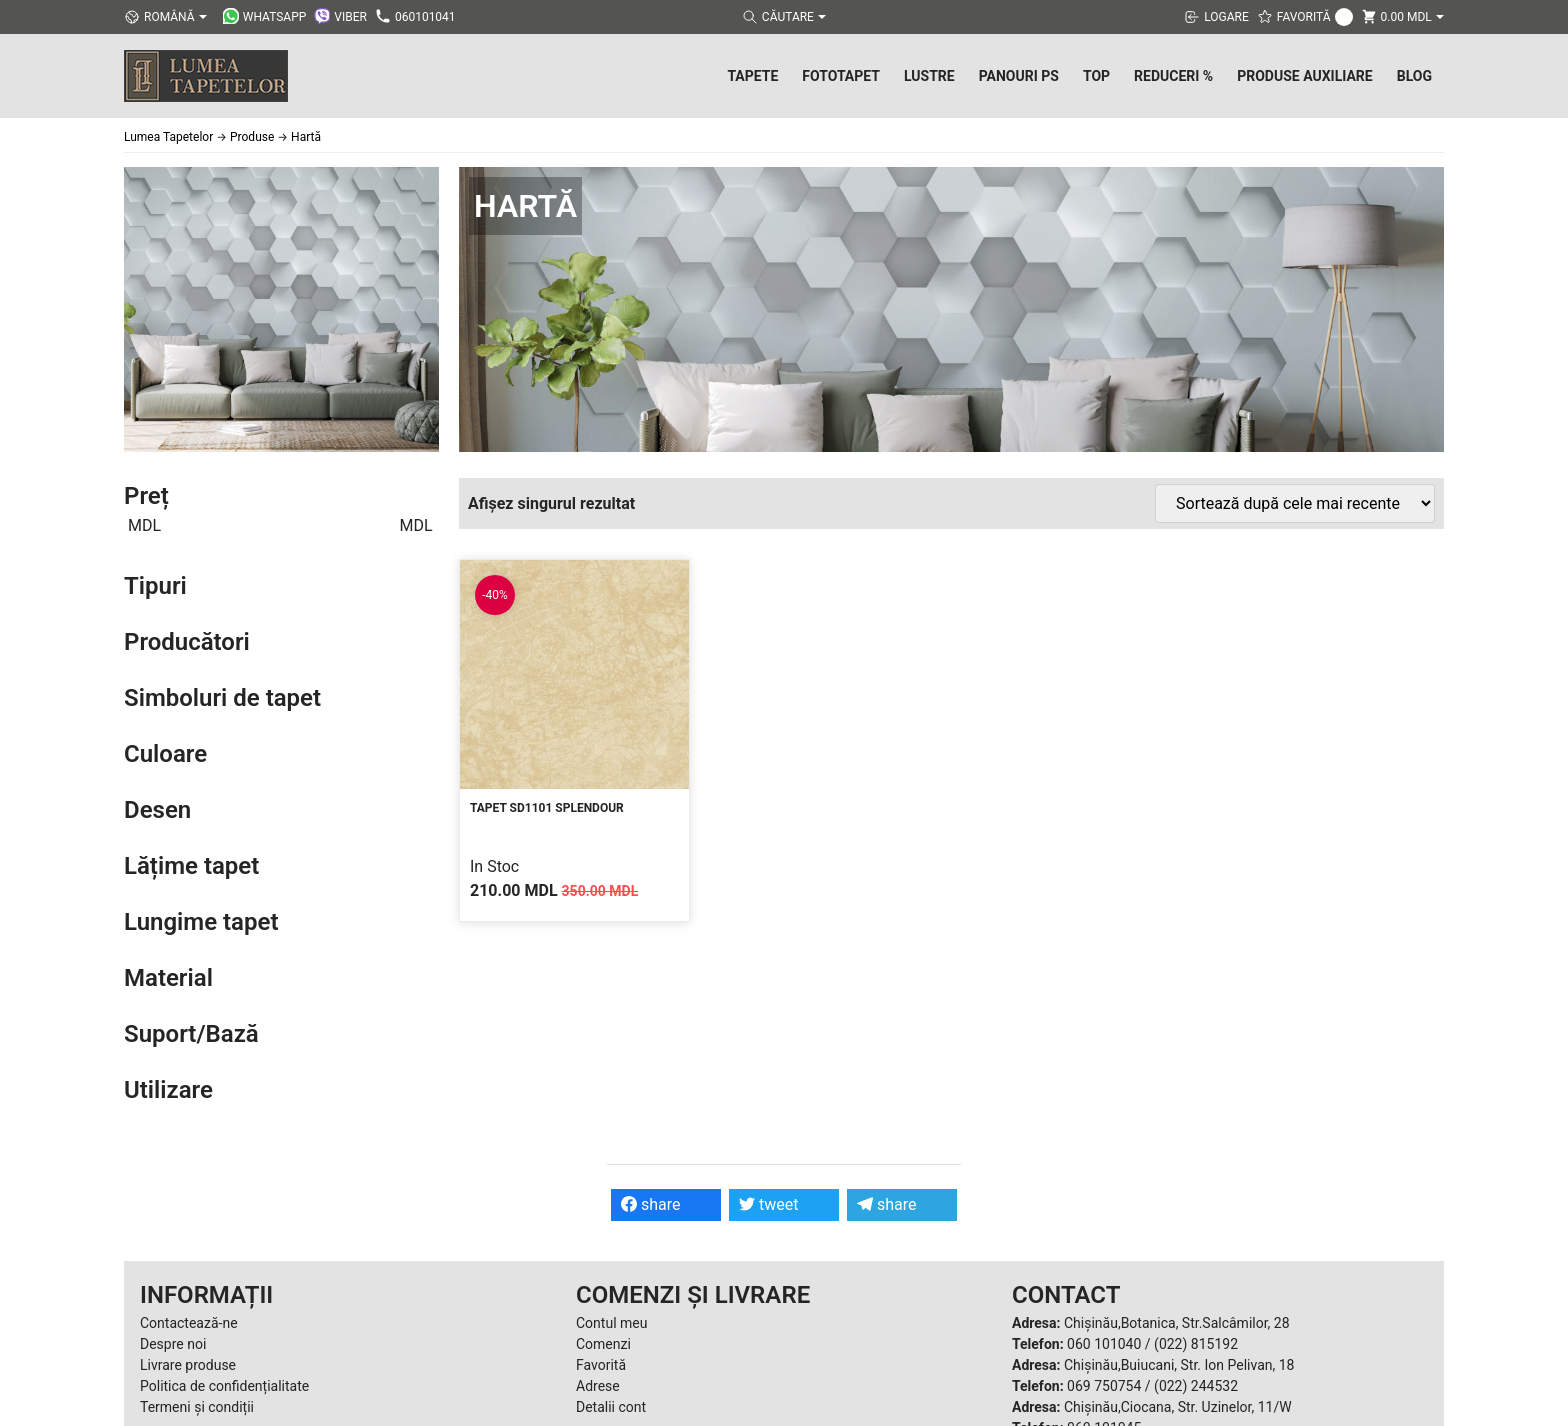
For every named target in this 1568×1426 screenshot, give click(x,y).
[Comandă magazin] (1295, 503)
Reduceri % (1173, 76)
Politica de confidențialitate (224, 1386)
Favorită (601, 1365)
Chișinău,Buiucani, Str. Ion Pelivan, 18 (1179, 1365)
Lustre (929, 76)
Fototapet (841, 76)
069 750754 (1104, 1386)
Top (1096, 76)
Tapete (752, 76)
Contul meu (611, 1323)
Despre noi (173, 1344)
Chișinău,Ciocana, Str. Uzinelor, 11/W (1178, 1407)
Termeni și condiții (197, 1407)
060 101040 (1104, 1344)
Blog (1414, 76)
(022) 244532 (1196, 1386)
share (651, 1204)
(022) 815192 (1196, 1344)
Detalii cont (611, 1407)
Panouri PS (1019, 76)
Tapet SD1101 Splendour (547, 808)
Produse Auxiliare (1305, 76)
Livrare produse (188, 1365)
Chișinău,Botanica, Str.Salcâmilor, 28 (1177, 1323)
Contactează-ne (189, 1323)
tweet (768, 1204)
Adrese (598, 1386)
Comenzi (603, 1344)
